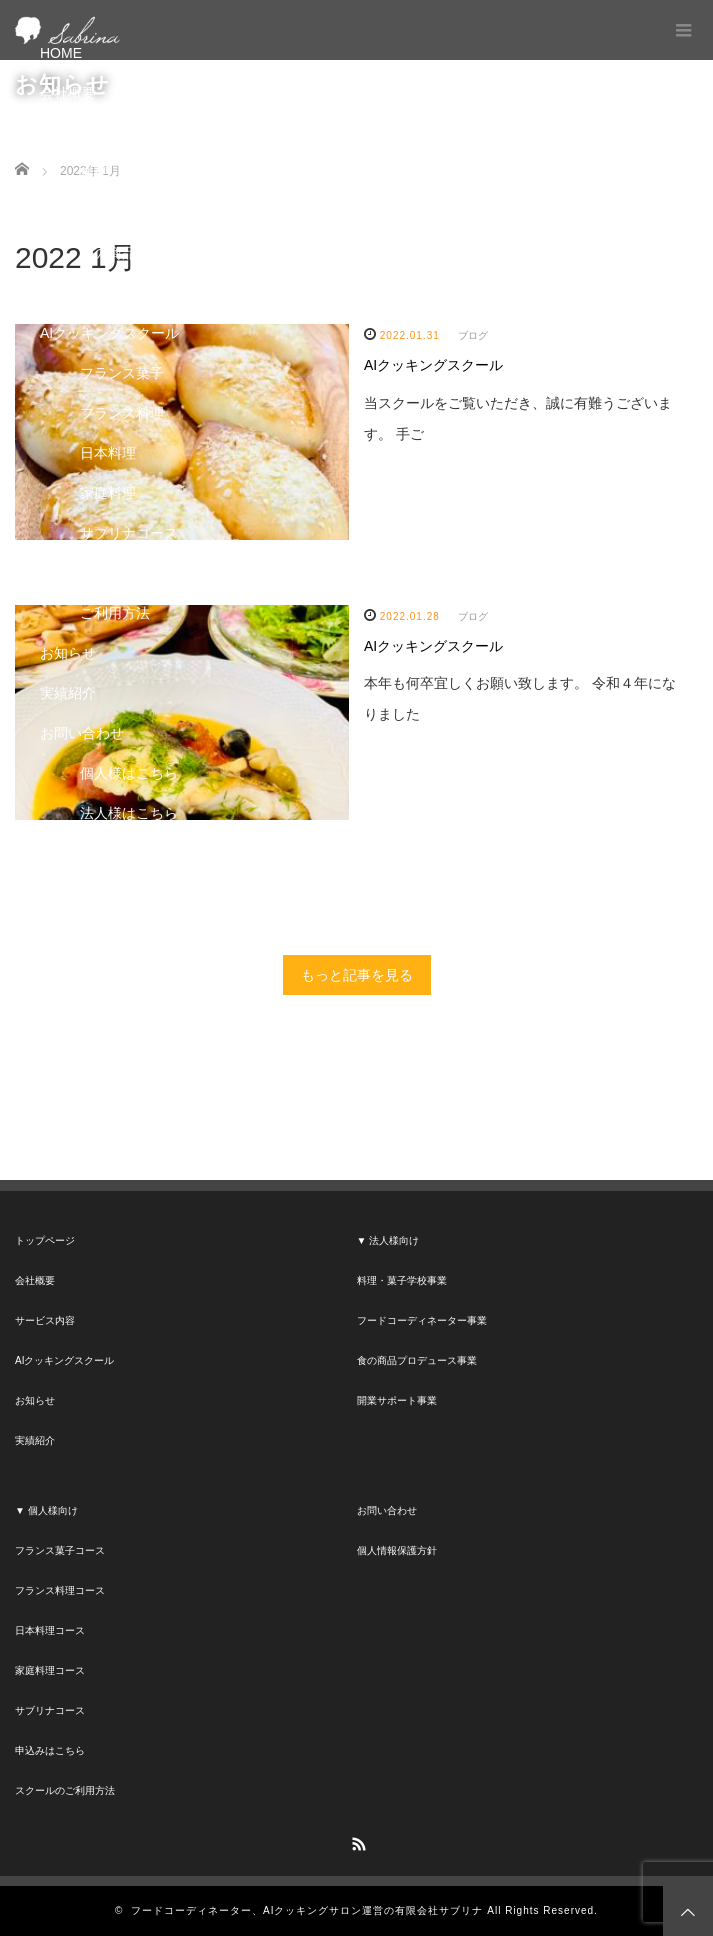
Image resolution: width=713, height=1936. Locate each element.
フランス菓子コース (60, 1550)
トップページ (45, 1240)
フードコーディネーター (157, 213)
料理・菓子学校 (129, 173)
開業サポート (122, 293)
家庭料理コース (50, 1670)
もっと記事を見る (357, 975)
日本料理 (108, 453)
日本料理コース (50, 1630)
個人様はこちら (129, 773)
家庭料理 (108, 493)
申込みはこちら (50, 1750)
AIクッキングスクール (109, 333)
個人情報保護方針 (397, 1550)
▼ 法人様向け (388, 1240)
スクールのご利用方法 (65, 1790)
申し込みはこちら (136, 573)
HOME (61, 53)
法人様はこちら (129, 813)
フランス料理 (122, 413)
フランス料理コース (60, 1590)
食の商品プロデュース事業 (417, 1360)
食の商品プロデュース (150, 253)
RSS (357, 1841)
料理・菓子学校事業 (402, 1280)
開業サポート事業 (397, 1400)
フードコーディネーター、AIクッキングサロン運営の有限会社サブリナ (307, 1910)
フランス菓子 (122, 373)
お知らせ (68, 653)
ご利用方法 (115, 613)
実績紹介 (68, 693)
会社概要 (68, 93)
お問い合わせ (82, 733)
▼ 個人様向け (46, 1510)
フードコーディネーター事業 (422, 1320)
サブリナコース (129, 533)
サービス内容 (82, 133)
